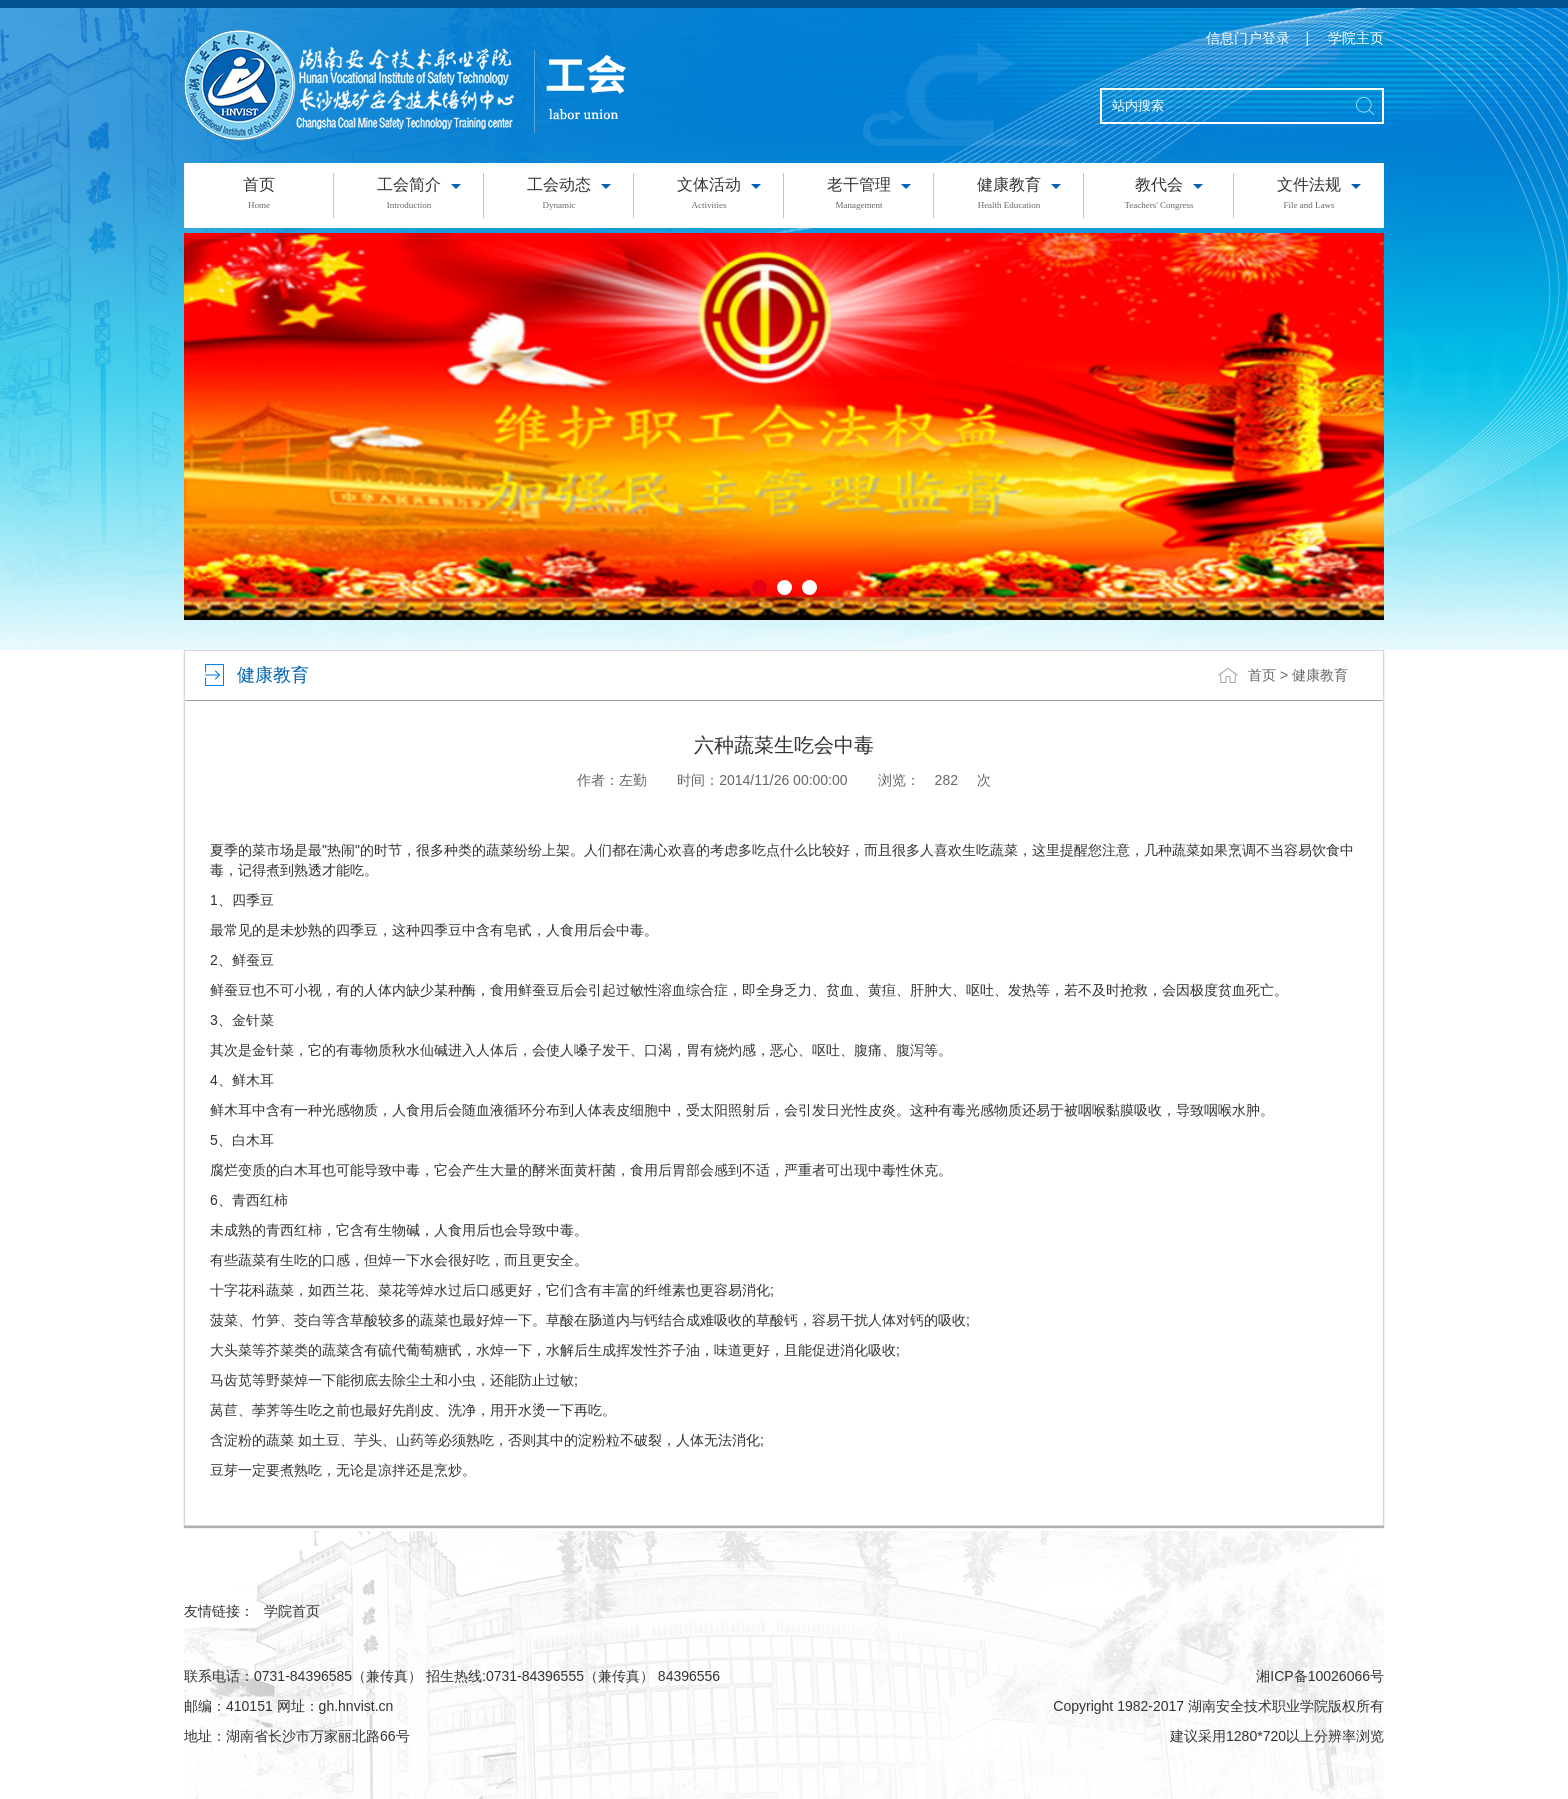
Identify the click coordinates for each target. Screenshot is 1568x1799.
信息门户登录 (1248, 38)
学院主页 (1356, 38)
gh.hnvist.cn (356, 1706)
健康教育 (1320, 675)
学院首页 (292, 1611)
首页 (1262, 675)
